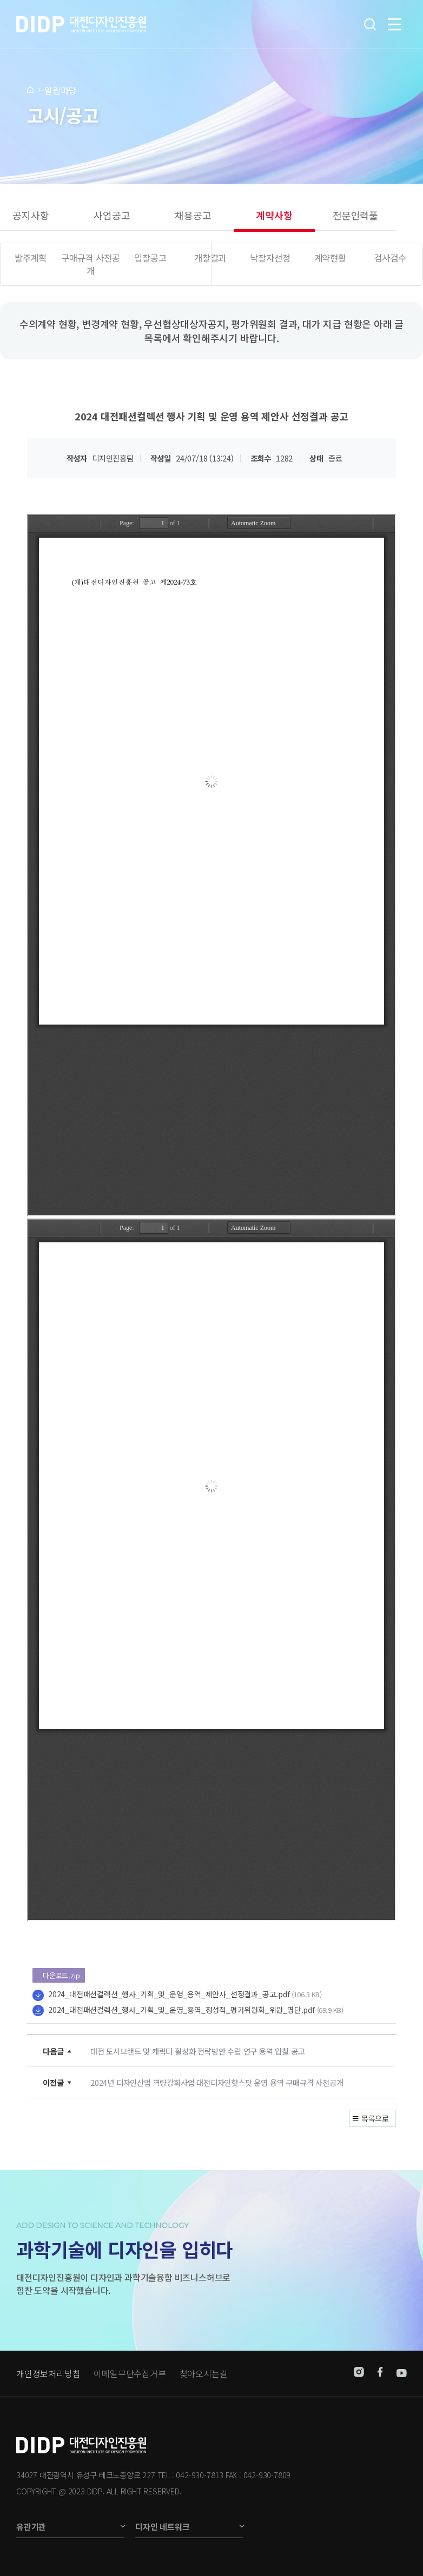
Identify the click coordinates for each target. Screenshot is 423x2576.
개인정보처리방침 (48, 2373)
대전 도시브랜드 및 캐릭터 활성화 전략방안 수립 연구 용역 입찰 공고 (197, 2051)
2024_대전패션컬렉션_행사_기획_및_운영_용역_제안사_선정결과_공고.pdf (169, 1994)
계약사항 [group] (274, 215)
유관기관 (31, 2526)
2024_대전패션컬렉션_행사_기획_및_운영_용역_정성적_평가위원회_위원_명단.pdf (181, 2009)
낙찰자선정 (270, 257)
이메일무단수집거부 (130, 2373)
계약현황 (330, 257)
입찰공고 (150, 257)
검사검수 (390, 257)
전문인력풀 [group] (355, 215)
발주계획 (31, 257)
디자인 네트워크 (162, 2526)
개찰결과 (210, 257)
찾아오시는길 (204, 2373)
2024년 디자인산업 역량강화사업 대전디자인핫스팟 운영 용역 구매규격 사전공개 (216, 2082)
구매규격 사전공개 (90, 264)
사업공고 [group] (112, 215)
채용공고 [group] (193, 215)
